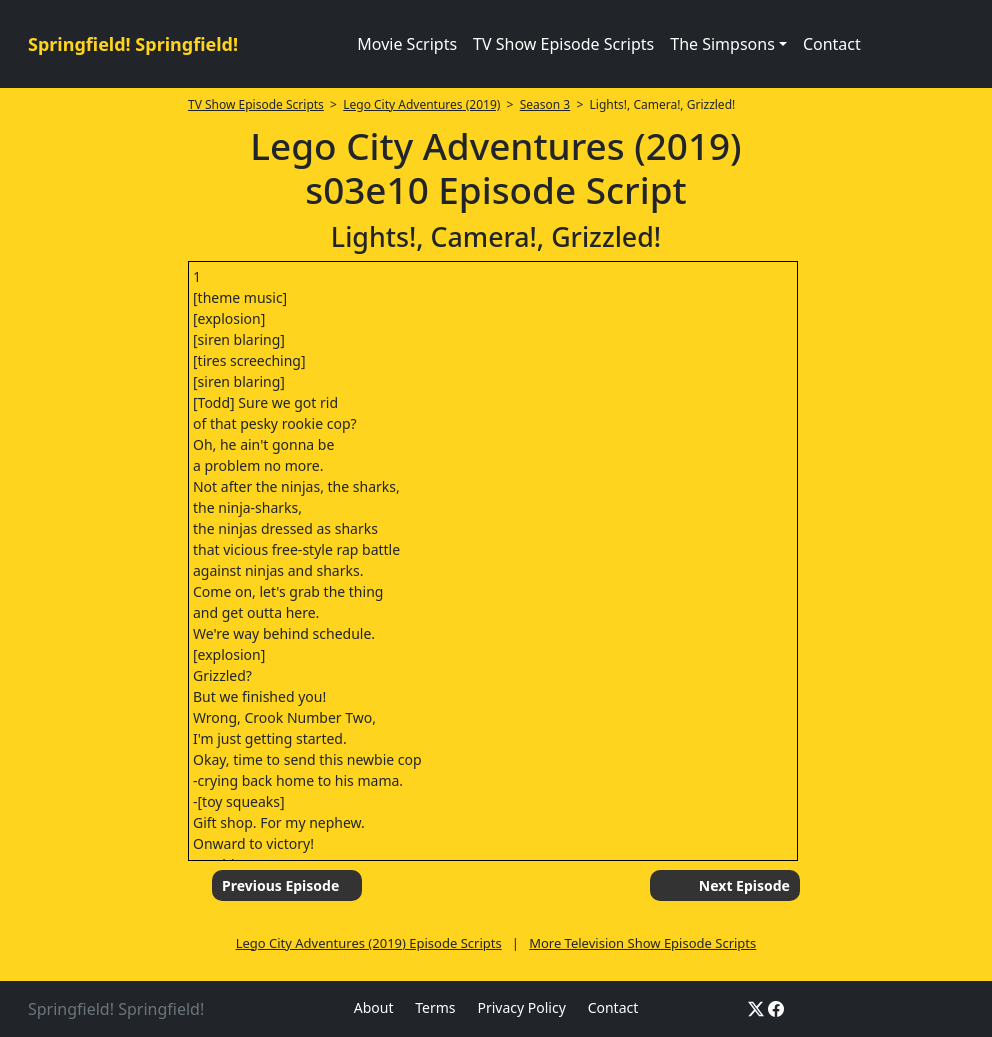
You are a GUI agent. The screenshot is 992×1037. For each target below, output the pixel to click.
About (374, 1007)
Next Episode (744, 885)
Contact (832, 44)
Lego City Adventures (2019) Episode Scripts (369, 943)
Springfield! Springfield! (133, 44)
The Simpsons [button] (722, 44)
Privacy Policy (521, 1007)
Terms (435, 1007)
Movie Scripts (407, 44)
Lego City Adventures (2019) (421, 104)
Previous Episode (280, 885)
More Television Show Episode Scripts (642, 943)
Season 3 (545, 104)
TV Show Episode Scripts (563, 44)
